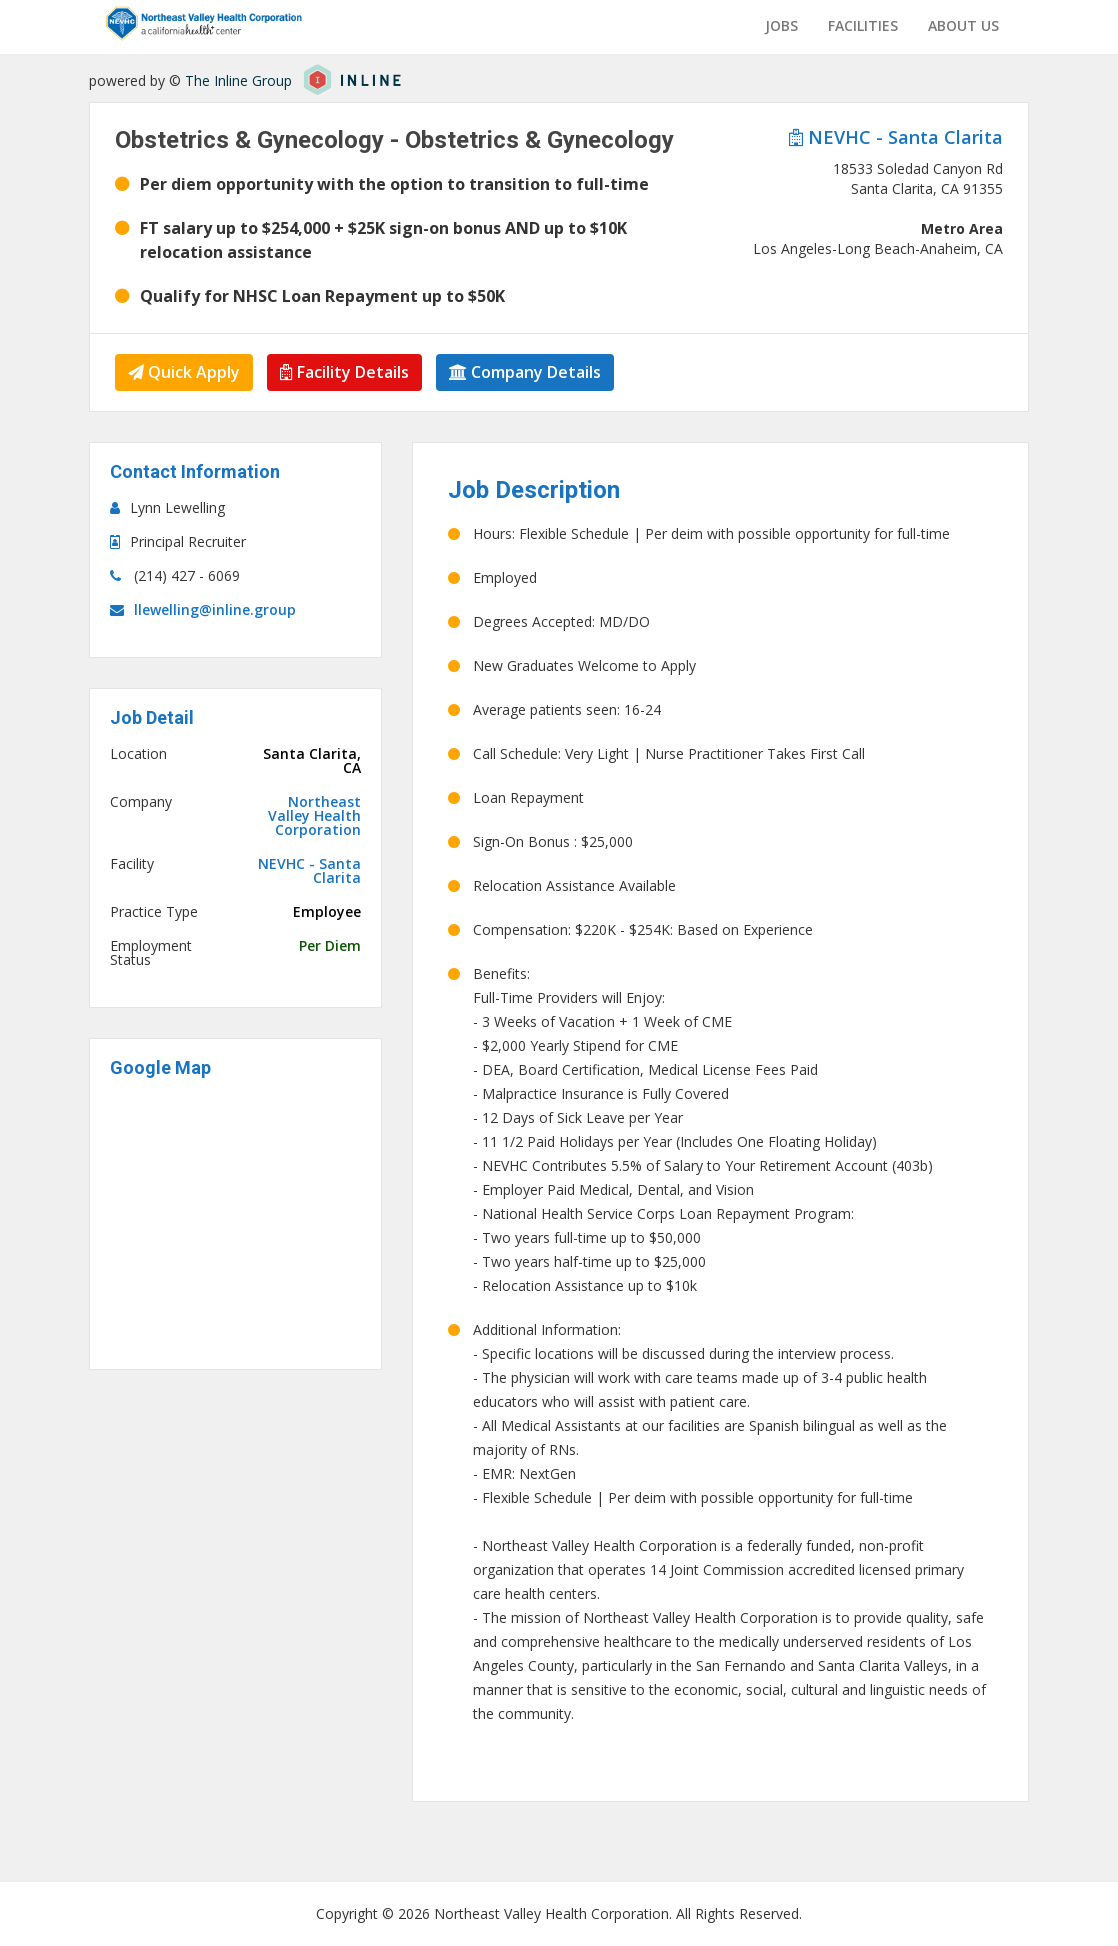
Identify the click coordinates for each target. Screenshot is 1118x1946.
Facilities (863, 25)
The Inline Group (238, 80)
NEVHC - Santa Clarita (896, 137)
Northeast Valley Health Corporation (314, 816)
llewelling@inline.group (215, 609)
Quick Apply (184, 372)
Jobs (781, 25)
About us (963, 25)
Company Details (525, 372)
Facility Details (344, 372)
